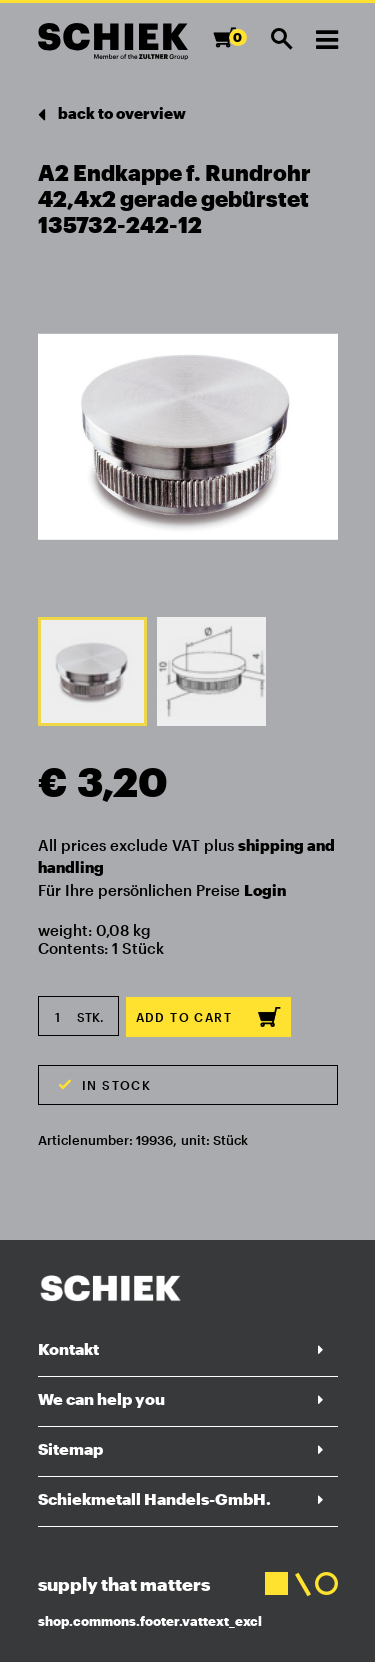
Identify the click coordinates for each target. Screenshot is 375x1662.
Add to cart (208, 1017)
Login (265, 890)
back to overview (112, 114)
